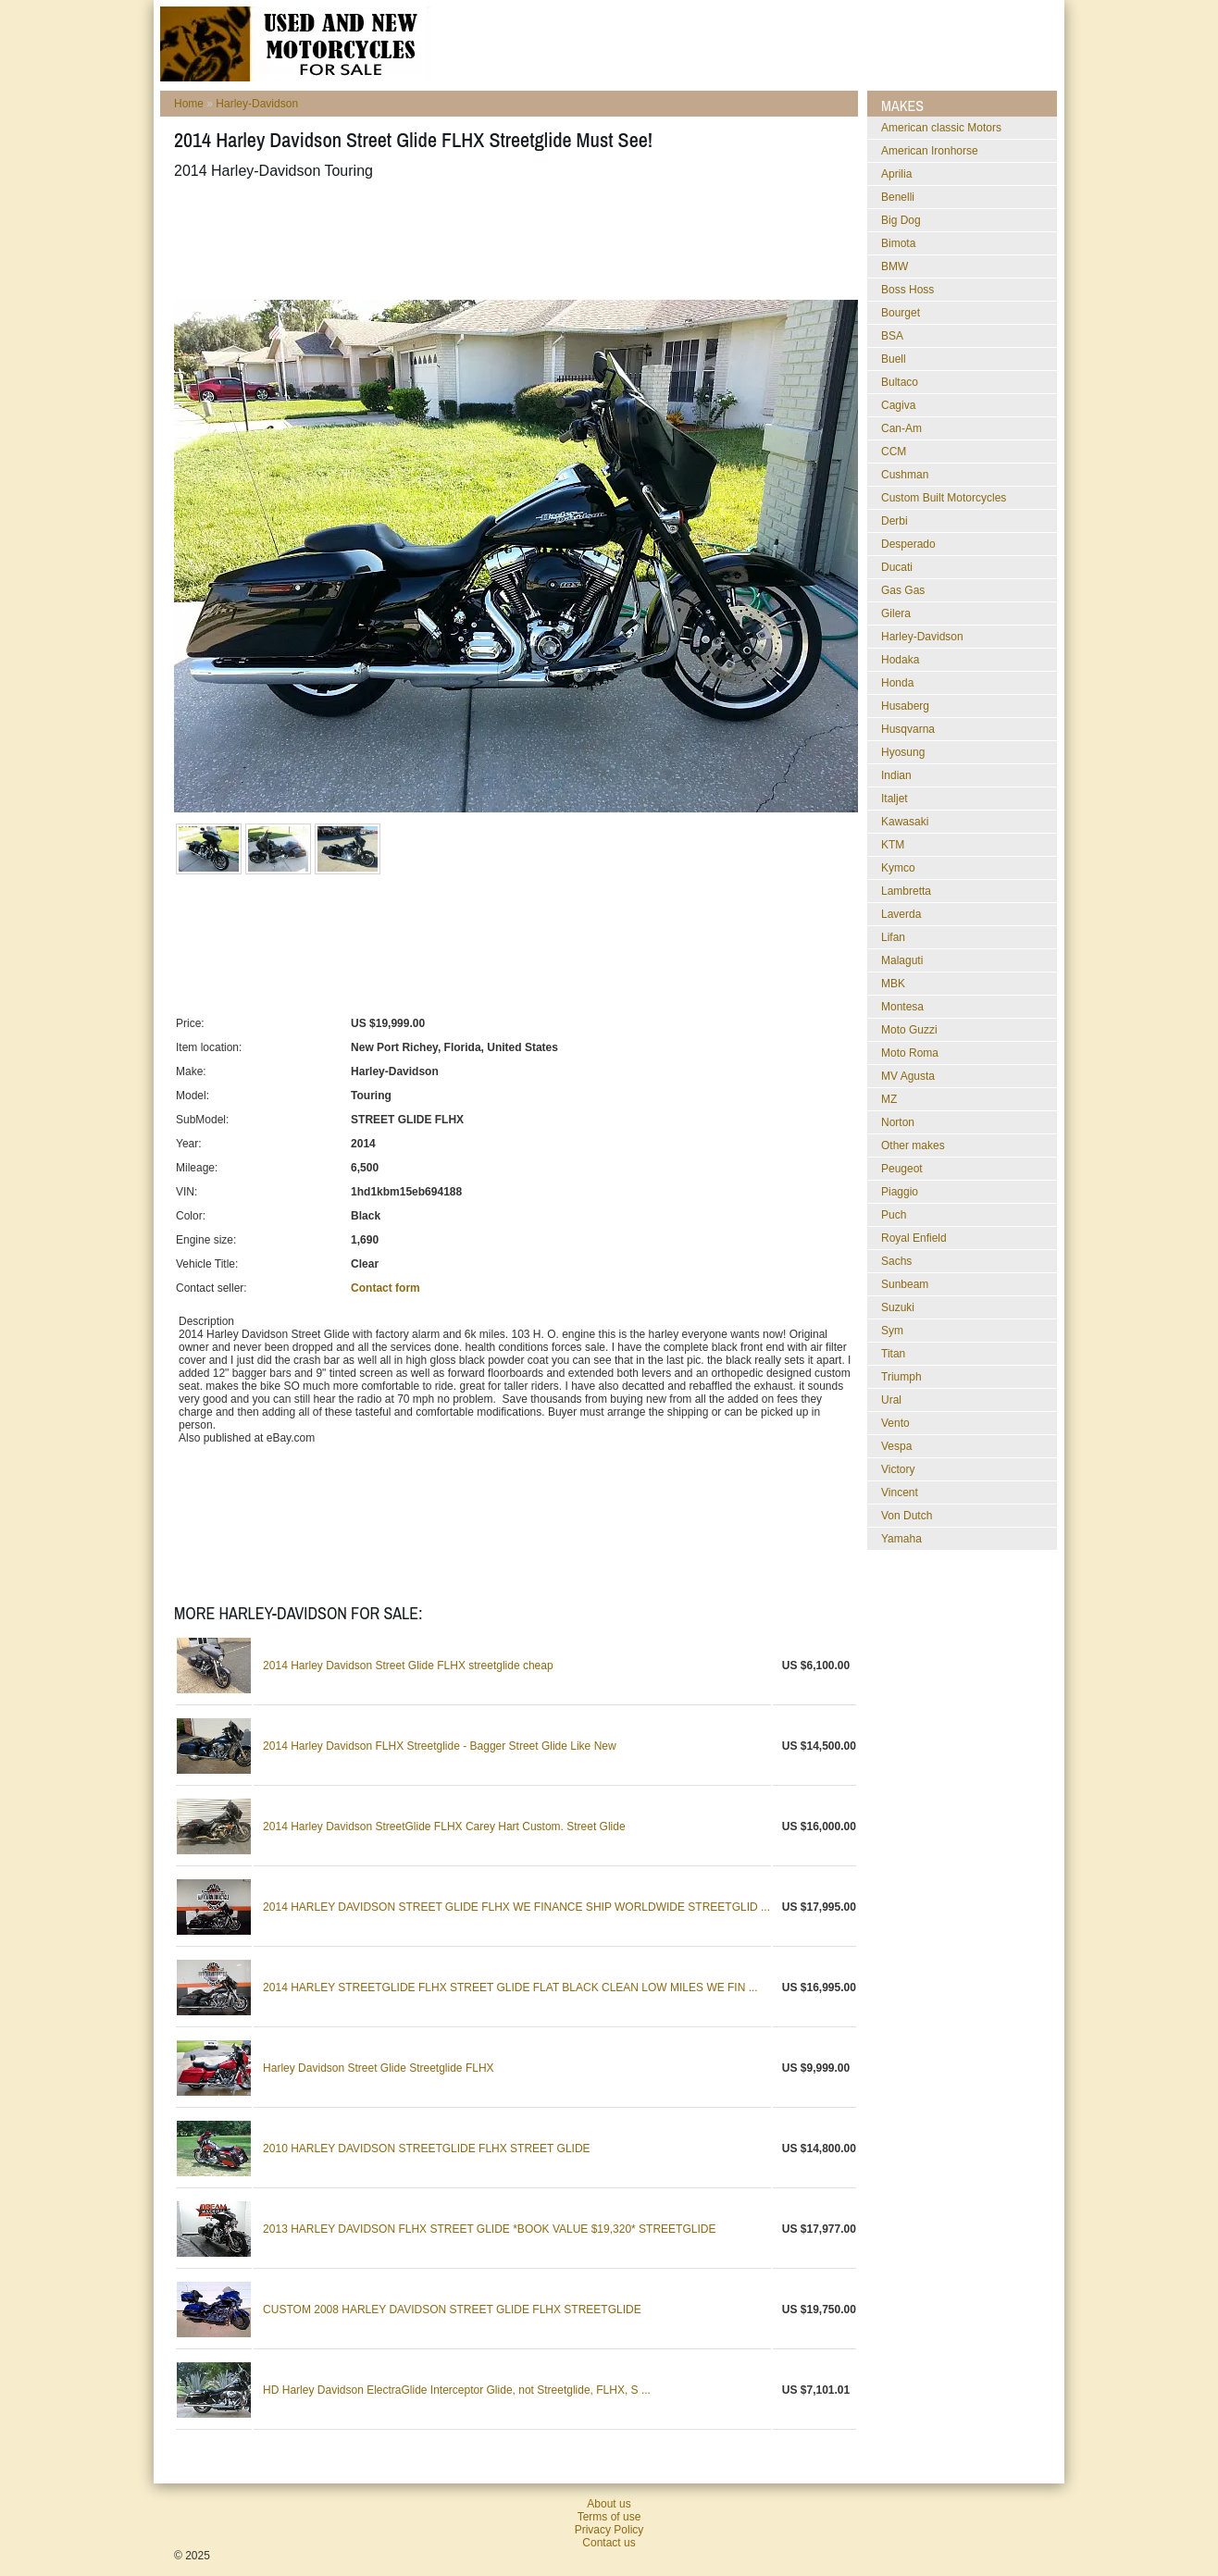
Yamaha (901, 1538)
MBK (893, 983)
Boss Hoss (907, 289)
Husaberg (905, 706)
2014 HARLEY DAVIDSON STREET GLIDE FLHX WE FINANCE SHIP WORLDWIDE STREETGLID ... (516, 1907)
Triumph (901, 1376)
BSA (892, 335)
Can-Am (901, 428)
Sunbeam (904, 1284)
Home (189, 103)
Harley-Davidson (257, 103)
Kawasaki (904, 821)
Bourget (900, 312)
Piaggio (899, 1191)
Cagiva (898, 405)
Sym (892, 1330)
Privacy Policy (609, 2529)
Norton (897, 1122)
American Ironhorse (929, 150)
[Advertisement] (511, 239)
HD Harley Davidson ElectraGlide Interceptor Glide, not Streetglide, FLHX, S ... (457, 2390)
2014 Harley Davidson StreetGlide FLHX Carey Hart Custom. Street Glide (444, 1826)
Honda (897, 682)
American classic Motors (941, 127)
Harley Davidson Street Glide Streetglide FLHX (378, 2068)
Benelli (897, 197)
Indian (896, 775)
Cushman (904, 474)
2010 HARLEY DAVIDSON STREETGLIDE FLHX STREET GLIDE (426, 2148)
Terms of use (609, 2516)
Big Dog (901, 220)
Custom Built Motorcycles (943, 497)
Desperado (908, 544)
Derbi (894, 520)
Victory (897, 1469)
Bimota (898, 243)
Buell (893, 359)
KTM (892, 844)
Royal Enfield (914, 1238)
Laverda (901, 914)
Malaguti (902, 960)
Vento (895, 1423)
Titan (893, 1353)
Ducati (897, 567)
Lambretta (906, 891)
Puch (893, 1214)
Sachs (896, 1261)
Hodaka (900, 659)
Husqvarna (908, 729)
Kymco (898, 867)
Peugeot (902, 1168)
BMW (894, 266)
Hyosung (903, 752)
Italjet (894, 798)
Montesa (902, 1006)
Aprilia (896, 173)
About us (608, 2503)
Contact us (608, 2542)
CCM (893, 451)
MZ (889, 1099)
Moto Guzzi (909, 1029)
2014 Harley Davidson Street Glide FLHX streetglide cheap (408, 1665)
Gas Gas (903, 590)
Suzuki (897, 1307)
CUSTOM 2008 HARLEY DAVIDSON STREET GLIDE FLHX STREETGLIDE (452, 2309)
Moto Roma (909, 1052)
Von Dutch (906, 1515)
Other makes (913, 1145)
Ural (891, 1399)
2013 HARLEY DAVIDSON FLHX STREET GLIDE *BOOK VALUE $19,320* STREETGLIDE (489, 2229)
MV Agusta (908, 1076)
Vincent (899, 1492)
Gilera (896, 613)
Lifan (893, 937)
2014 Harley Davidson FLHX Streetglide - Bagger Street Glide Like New (439, 1746)
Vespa (896, 1446)
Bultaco (899, 382)
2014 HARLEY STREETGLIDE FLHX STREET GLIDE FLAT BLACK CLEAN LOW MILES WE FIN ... (510, 1987)
